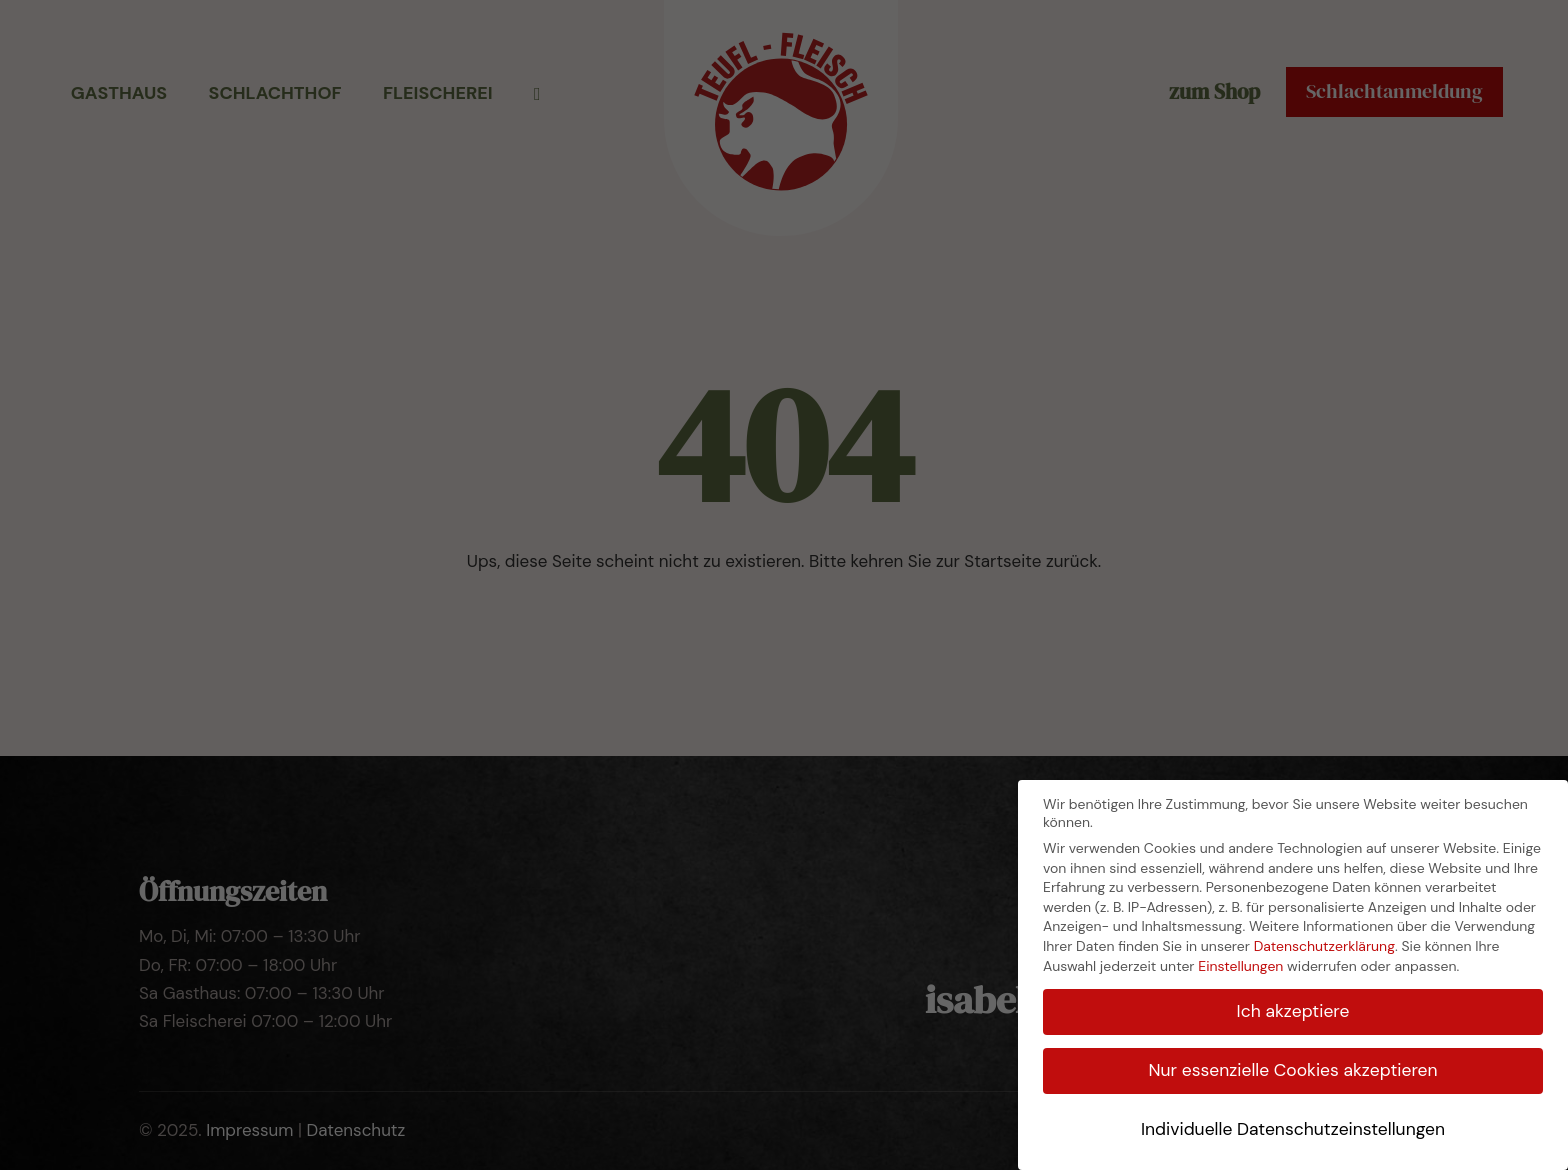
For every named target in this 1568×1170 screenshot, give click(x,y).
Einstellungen (1240, 966)
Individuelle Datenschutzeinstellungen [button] (1293, 1129)
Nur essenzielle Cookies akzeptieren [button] (1292, 1070)
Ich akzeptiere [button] (1293, 1011)
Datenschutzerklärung (1324, 946)
